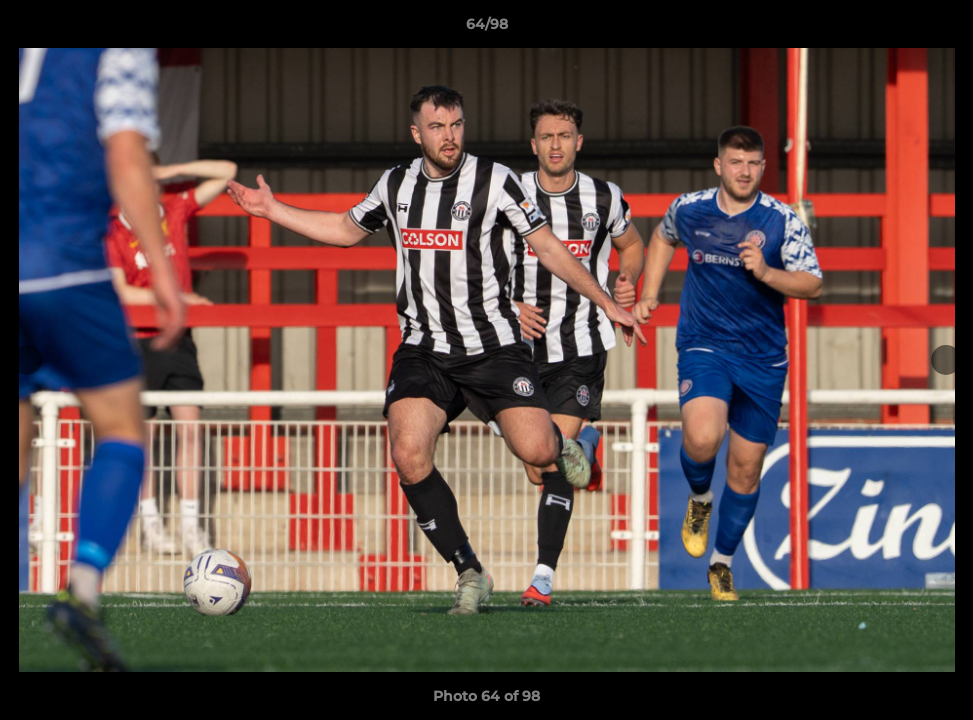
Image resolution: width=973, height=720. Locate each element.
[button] (937, 29)
